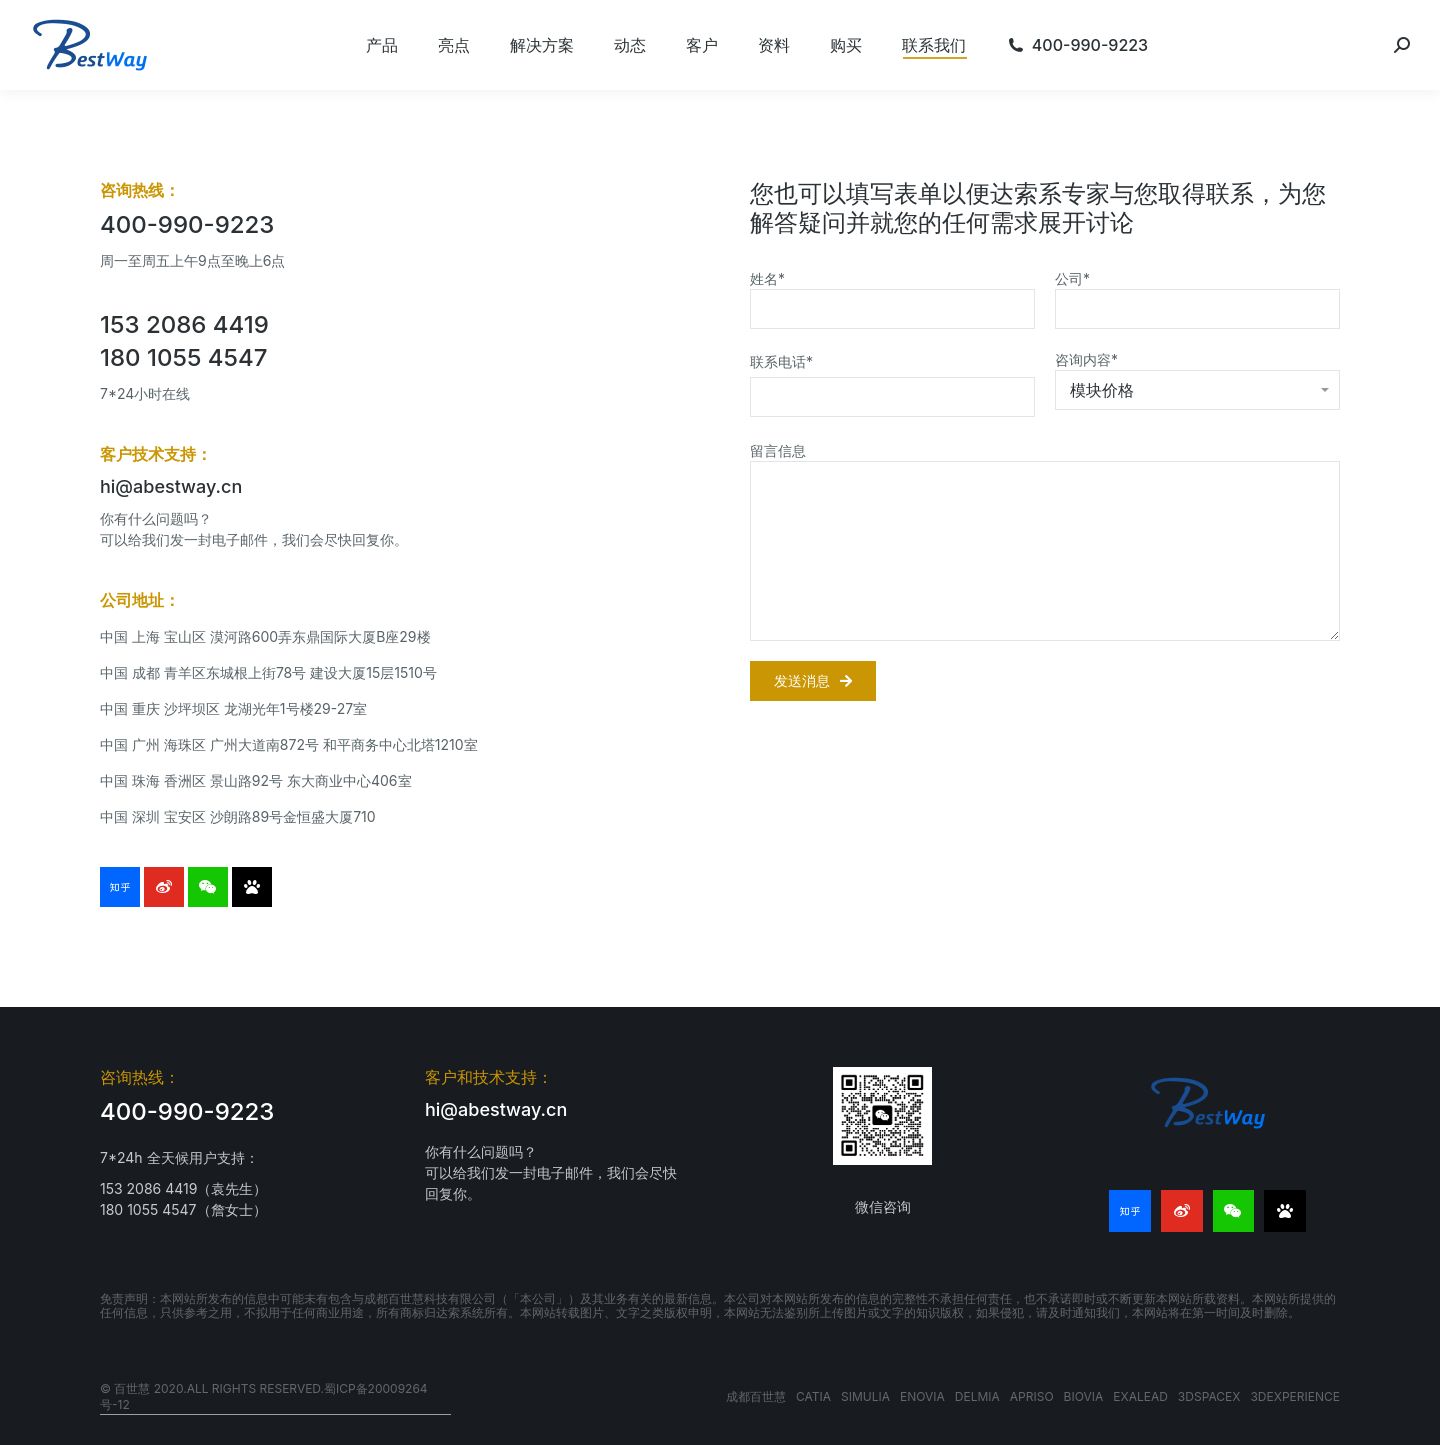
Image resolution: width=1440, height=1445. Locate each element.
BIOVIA (1084, 1396)
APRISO (1032, 1396)
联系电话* (781, 361)
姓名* (767, 278)
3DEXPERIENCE (1295, 1396)
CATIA (813, 1396)
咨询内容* (1086, 359)
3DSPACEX (1209, 1396)
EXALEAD (1140, 1396)
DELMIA (977, 1396)
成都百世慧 (756, 1396)
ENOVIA (922, 1396)
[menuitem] (382, 45)
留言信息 (778, 450)
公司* (1072, 278)
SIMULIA (865, 1396)
